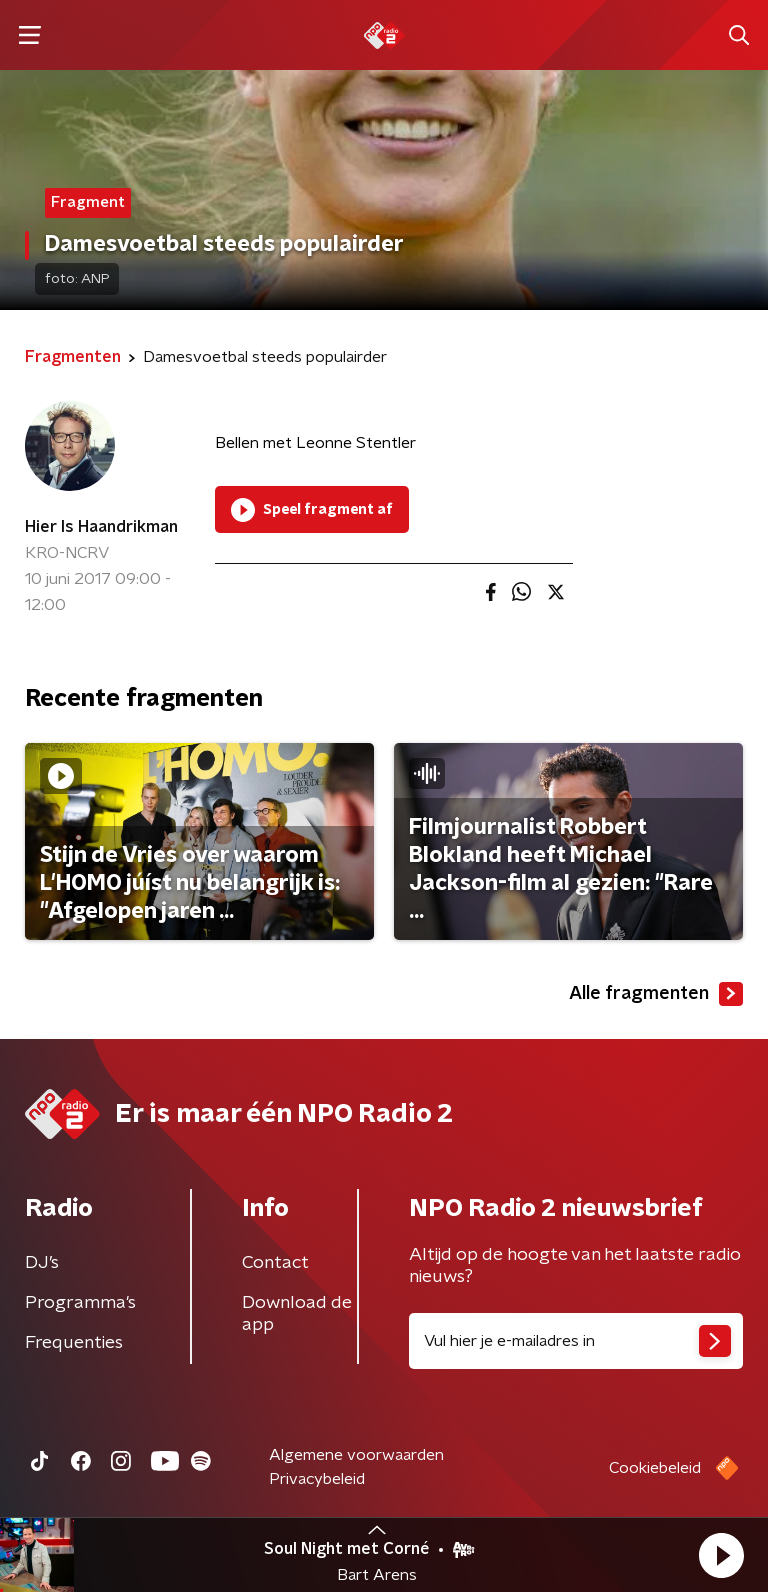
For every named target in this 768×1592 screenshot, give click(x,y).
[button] (721, 1555)
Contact (275, 1263)
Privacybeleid (317, 1479)
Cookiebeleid (655, 1468)
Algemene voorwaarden (356, 1455)
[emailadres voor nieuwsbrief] (576, 1341)
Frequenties (74, 1343)
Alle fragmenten (656, 994)
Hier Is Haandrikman (101, 527)
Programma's (80, 1303)
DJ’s (42, 1263)
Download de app (297, 1314)
